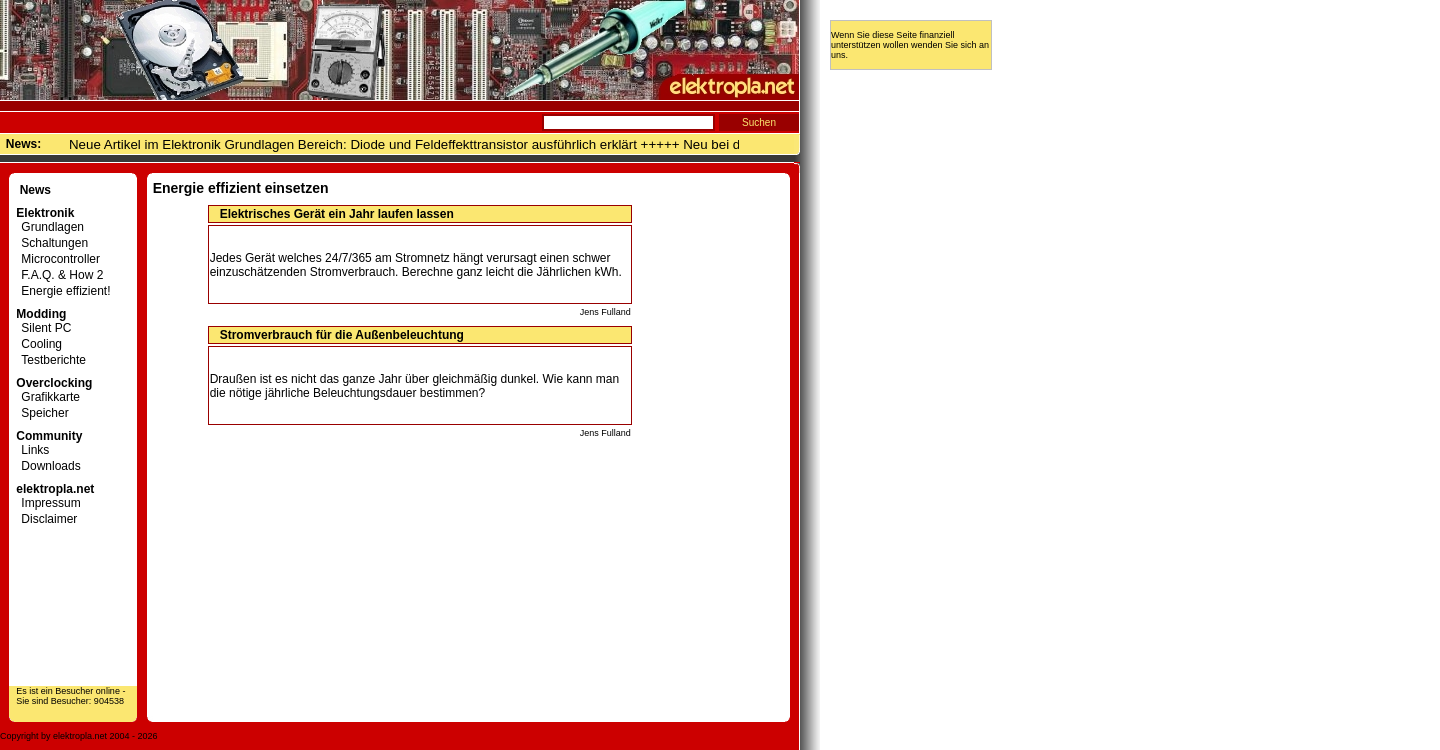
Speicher (42, 413)
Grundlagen (50, 227)
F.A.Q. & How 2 (59, 275)
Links (32, 450)
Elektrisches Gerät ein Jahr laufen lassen (337, 214)
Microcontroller (58, 259)
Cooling (39, 344)
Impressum (48, 503)
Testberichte (51, 360)
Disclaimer (46, 519)
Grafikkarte (48, 397)
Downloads (48, 466)
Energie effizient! (63, 291)
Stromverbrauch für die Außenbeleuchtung (342, 335)
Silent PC (43, 328)
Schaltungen (52, 243)
